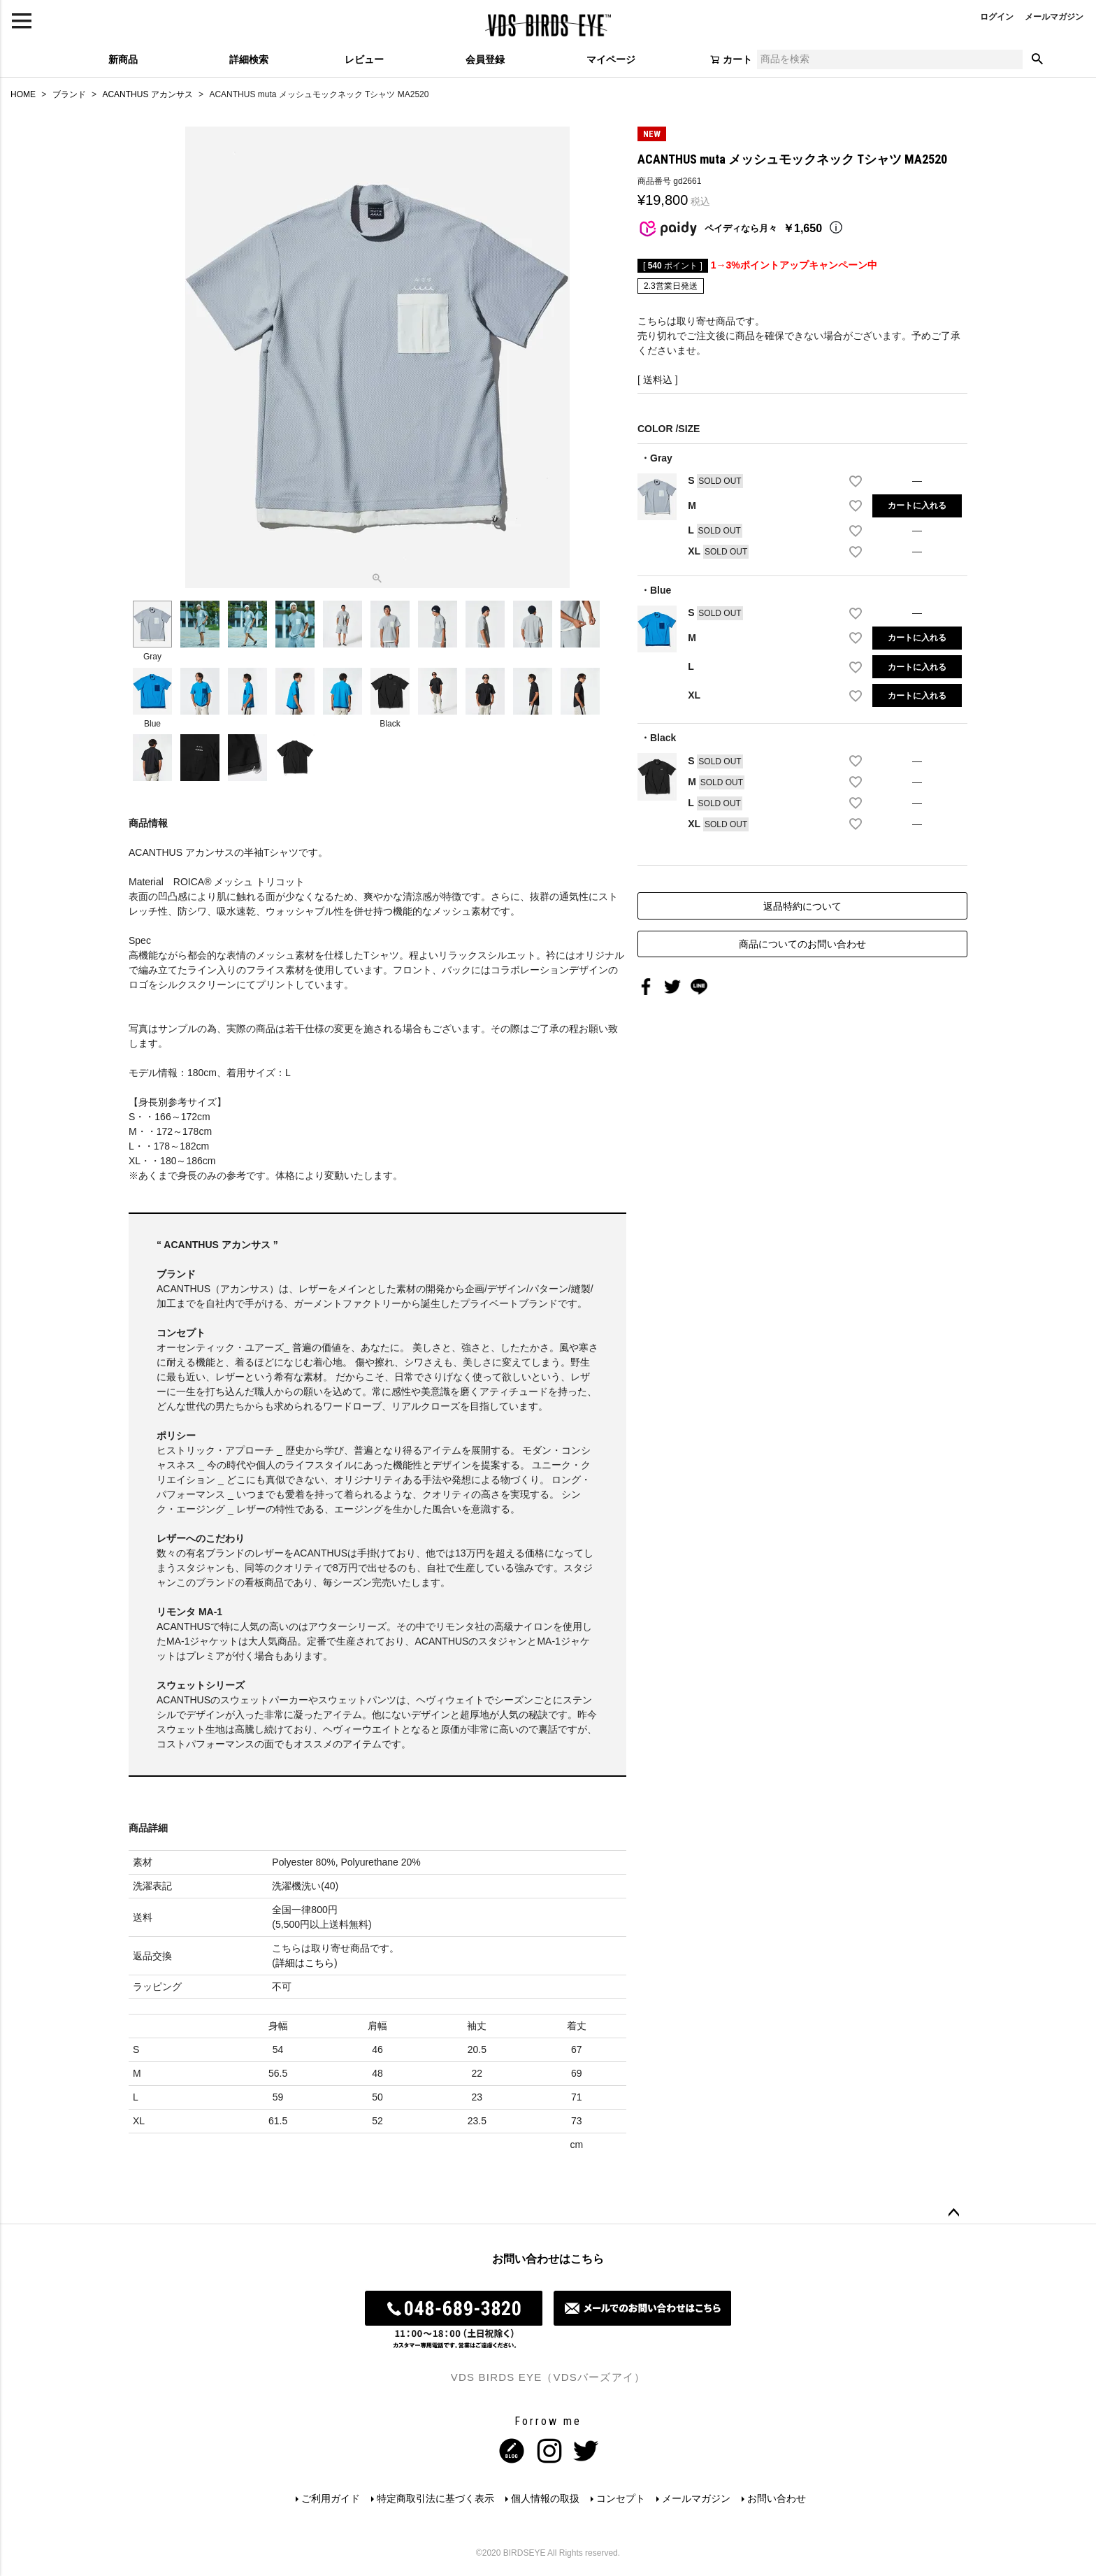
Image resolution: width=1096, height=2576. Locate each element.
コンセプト (620, 2498)
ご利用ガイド (330, 2498)
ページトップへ (953, 2213)
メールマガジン (1054, 17)
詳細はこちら (304, 1962)
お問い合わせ (776, 2498)
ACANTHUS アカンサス (147, 94)
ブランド (69, 94)
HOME (23, 94)
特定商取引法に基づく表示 (435, 2498)
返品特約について (802, 906)
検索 (1037, 59)
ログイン (997, 17)
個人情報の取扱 (545, 2498)
